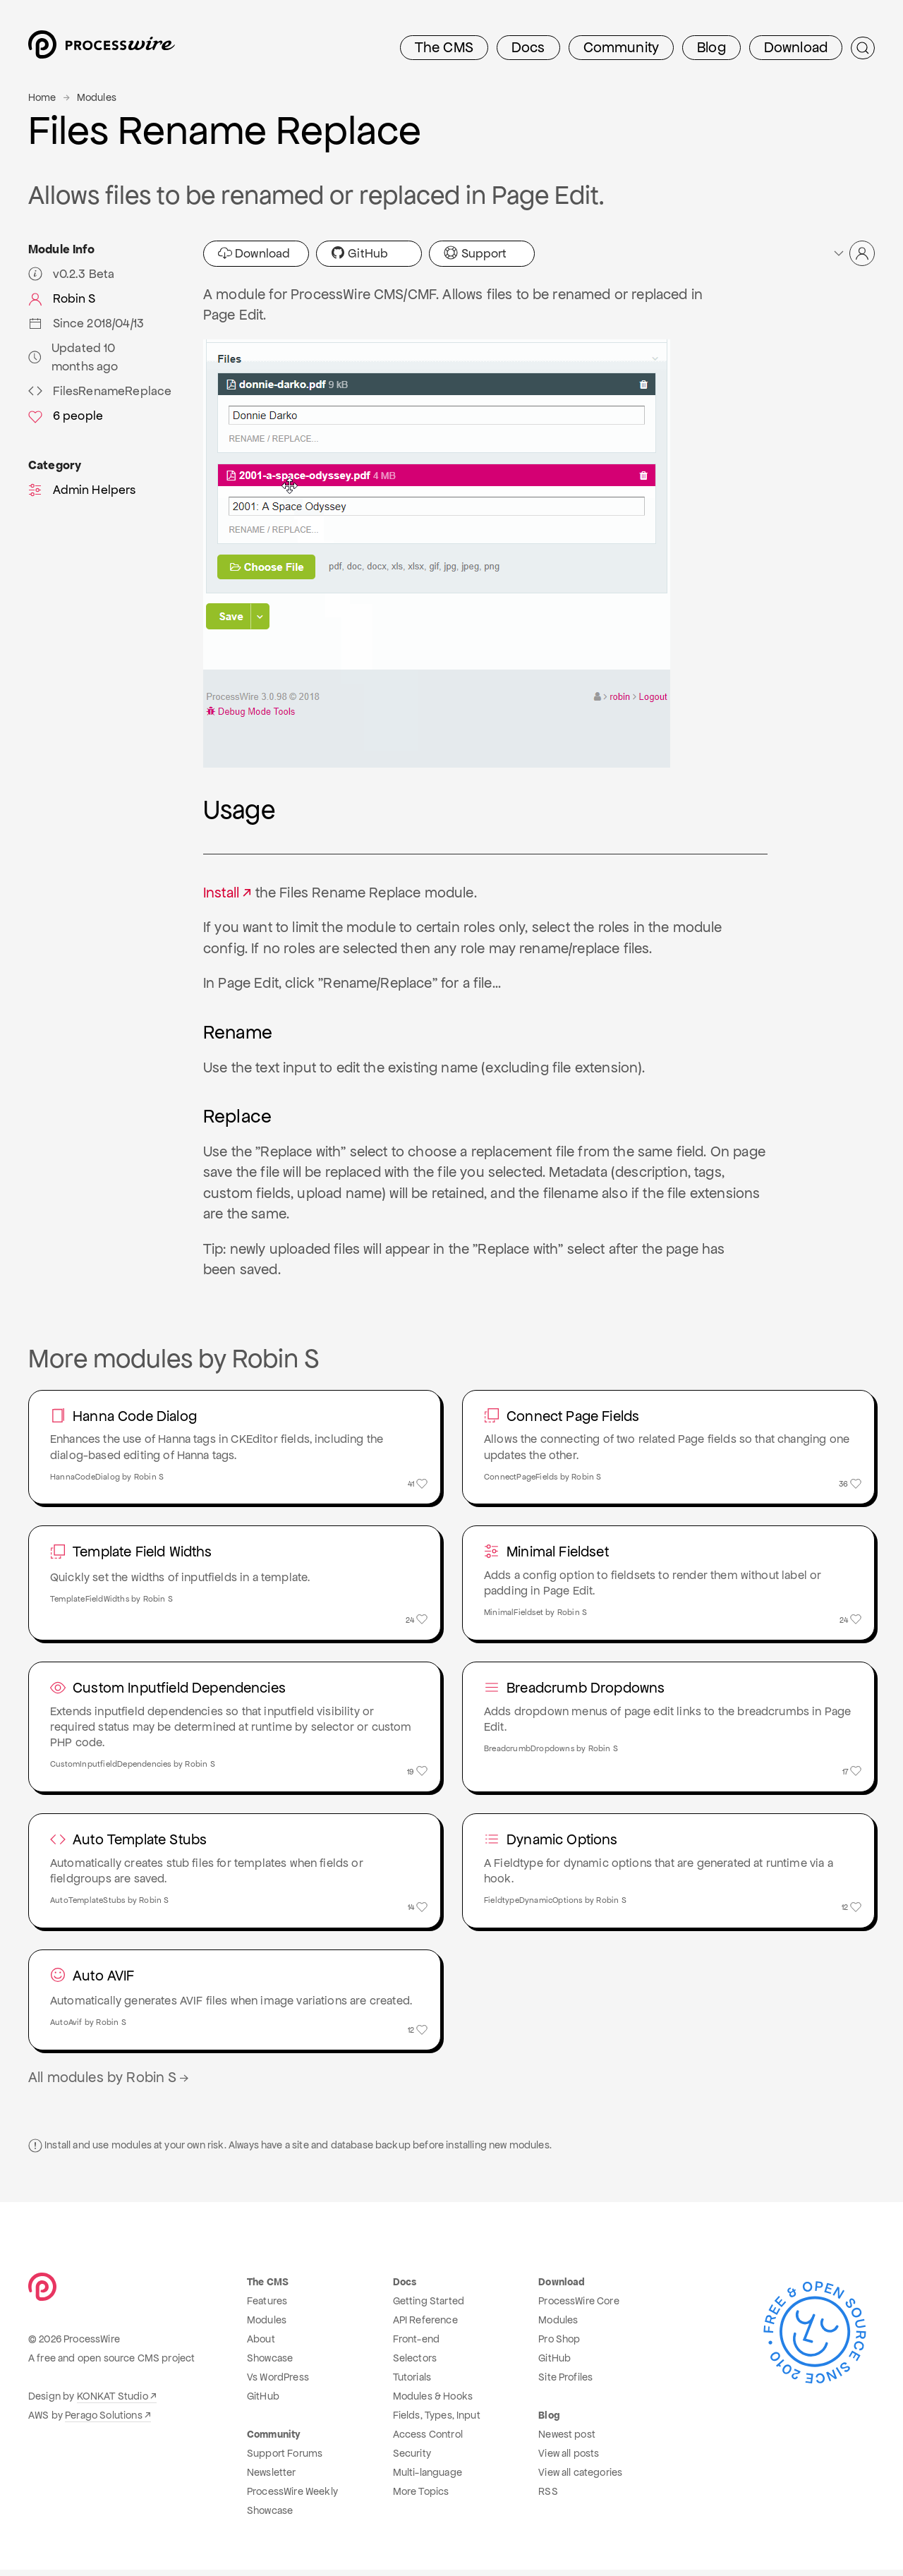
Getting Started (428, 2307)
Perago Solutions (104, 2421)
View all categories (580, 2478)
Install (221, 892)
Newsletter (271, 2478)
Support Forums (284, 2459)
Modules (96, 97)
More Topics (421, 2497)
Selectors (415, 2364)
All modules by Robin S (109, 2083)
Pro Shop (559, 2345)
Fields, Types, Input (436, 2421)
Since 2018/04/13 (86, 323)
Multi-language (427, 2478)
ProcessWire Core (578, 2307)
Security (412, 2459)
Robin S (62, 298)
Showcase (270, 2364)
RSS (547, 2497)
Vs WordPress (278, 2383)
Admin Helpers (82, 489)
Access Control (428, 2440)
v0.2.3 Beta (71, 274)
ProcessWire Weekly (292, 2497)
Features (267, 2307)
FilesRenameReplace (99, 391)
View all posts (568, 2459)
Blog (711, 47)
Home (42, 97)
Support (475, 253)
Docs (528, 47)
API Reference (425, 2326)
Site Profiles (565, 2383)
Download (796, 47)
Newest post (566, 2440)
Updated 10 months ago (73, 356)
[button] (853, 253)
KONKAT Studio (112, 2402)
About (261, 2345)
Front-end (416, 2345)
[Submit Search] (863, 48)
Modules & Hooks (433, 2402)
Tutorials (412, 2383)
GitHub (359, 253)
